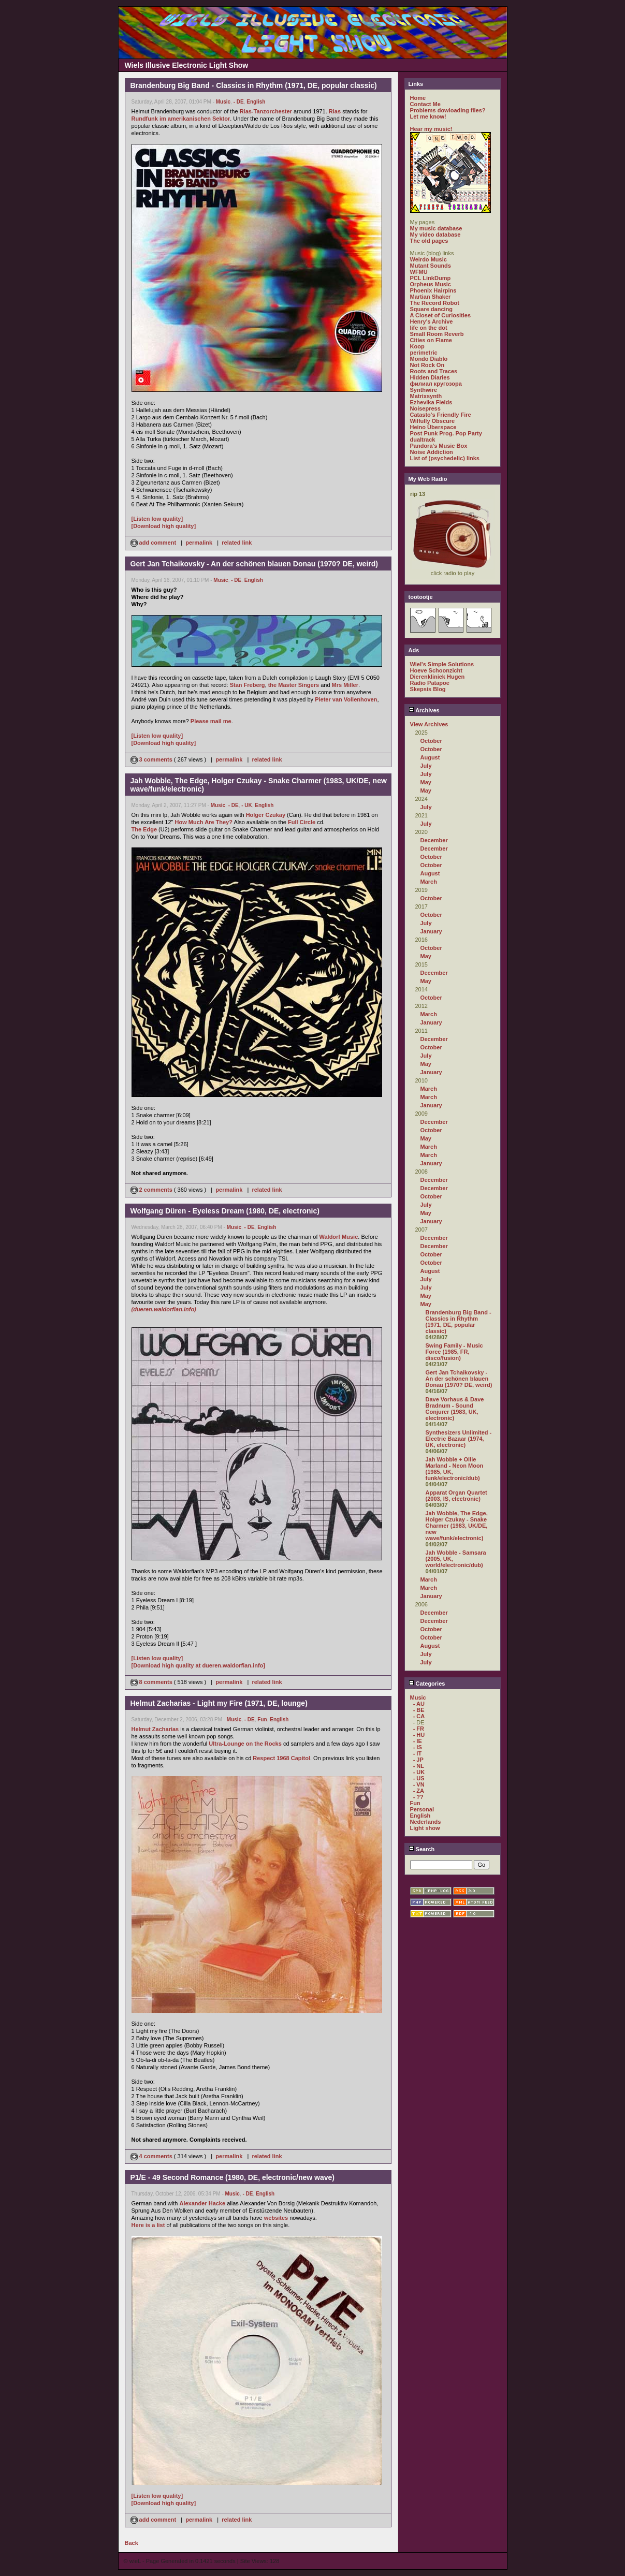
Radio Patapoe (429, 683)
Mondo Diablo (429, 359)
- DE (239, 102)
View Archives (429, 724)
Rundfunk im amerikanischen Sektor (181, 118)
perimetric (424, 352)
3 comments (152, 759)
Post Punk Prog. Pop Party (446, 433)
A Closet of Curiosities (440, 315)
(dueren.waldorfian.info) (164, 1309)
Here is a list (148, 2225)
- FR (418, 1728)
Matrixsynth (426, 396)
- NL (418, 1766)
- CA (419, 1716)
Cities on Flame (431, 340)
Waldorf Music (338, 1237)
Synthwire (424, 390)
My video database (435, 234)
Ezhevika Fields (431, 402)
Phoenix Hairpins (433, 290)
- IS (417, 1747)
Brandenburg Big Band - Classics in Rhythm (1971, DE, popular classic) (458, 1321)
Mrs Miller (345, 685)
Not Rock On (427, 365)
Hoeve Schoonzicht (436, 670)
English (255, 102)
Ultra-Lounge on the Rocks (245, 1743)
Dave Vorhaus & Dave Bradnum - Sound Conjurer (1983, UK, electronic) (455, 1408)
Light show (425, 1828)
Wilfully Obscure (432, 421)
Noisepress (425, 408)
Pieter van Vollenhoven (346, 699)
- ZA (418, 1791)
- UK (246, 805)
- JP (418, 1760)
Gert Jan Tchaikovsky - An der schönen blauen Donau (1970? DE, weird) (459, 1378)
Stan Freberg (247, 685)
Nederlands (425, 1822)
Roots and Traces (434, 371)
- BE (419, 1710)
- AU (419, 1704)
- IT (417, 1753)
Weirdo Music (428, 259)
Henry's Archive (431, 321)
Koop (417, 346)
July (426, 766)
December (434, 840)
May (425, 782)
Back (131, 2543)
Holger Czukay (265, 815)
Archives (424, 710)
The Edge (144, 829)
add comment (154, 542)
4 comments (152, 2156)
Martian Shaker (430, 297)
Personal (422, 1809)
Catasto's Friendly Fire (440, 415)
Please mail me (211, 721)
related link (237, 542)
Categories (427, 1683)
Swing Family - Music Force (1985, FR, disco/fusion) (454, 1351)
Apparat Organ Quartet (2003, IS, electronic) (456, 1495)
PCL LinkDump (430, 278)
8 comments (152, 1682)
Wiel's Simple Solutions (442, 664)
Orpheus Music (430, 284)
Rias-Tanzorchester (266, 111)
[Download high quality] (164, 526)
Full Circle (301, 822)
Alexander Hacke (202, 2203)
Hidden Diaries (430, 377)
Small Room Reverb (437, 334)
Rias (335, 111)
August (430, 757)
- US (419, 1778)
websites (276, 2218)
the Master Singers (293, 685)
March (428, 882)
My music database (436, 228)
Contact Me (425, 104)
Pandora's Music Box (439, 446)
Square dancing (431, 309)
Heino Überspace (433, 427)
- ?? (418, 1797)
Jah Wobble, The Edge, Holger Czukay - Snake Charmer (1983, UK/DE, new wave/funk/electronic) (457, 1525)
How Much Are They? (203, 822)
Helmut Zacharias (155, 1729)
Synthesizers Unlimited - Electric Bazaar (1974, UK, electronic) (459, 1438)
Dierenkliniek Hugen (437, 677)
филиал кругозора (436, 383)
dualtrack (422, 439)
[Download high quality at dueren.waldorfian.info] (199, 1665)
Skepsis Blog (428, 689)
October (431, 741)
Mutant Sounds (430, 265)
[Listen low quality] (157, 519)
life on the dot (428, 328)
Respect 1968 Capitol (281, 1758)
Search (422, 1849)
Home (418, 98)
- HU (419, 1735)
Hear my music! (431, 129)
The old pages (429, 241)
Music (223, 102)
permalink (198, 542)
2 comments (152, 1190)
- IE (417, 1741)
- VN (419, 1784)
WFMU (419, 272)
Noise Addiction (431, 452)
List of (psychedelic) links (444, 458)
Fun (262, 1719)
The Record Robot (434, 303)
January (431, 931)
